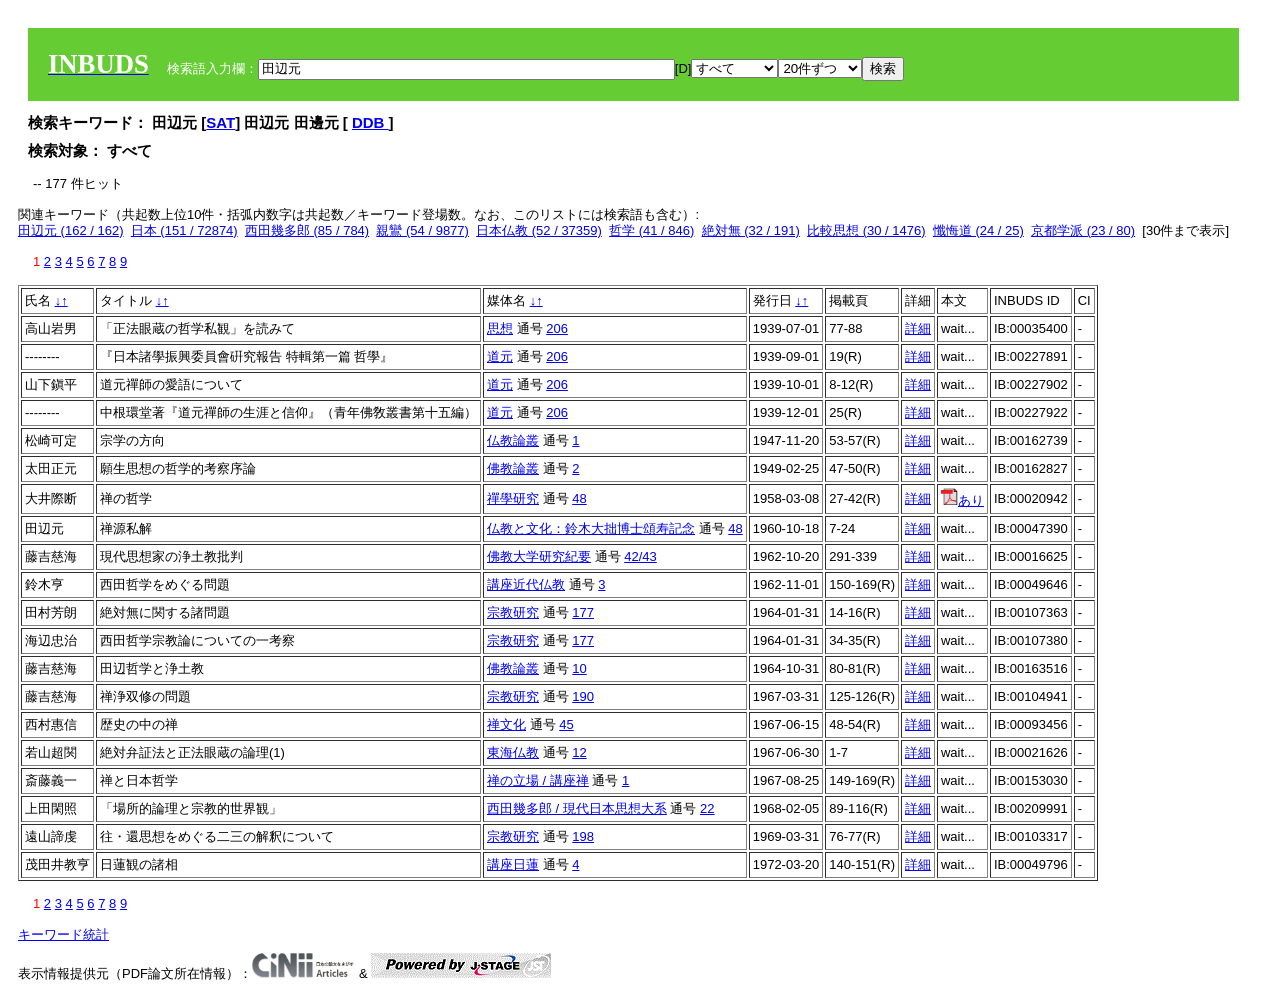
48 (579, 498)
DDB (370, 122)
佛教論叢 (513, 468)
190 (583, 696)
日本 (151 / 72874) (184, 230)
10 (579, 668)
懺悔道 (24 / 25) (978, 230)
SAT (220, 122)
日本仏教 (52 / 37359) (539, 230)
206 (557, 328)
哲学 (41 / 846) (651, 230)
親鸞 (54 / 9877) (422, 230)
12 (579, 752)
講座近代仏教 (526, 584)
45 (566, 724)
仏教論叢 (513, 440)
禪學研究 (513, 498)
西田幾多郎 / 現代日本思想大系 (577, 808)
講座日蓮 (513, 864)
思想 (500, 328)
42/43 (640, 556)
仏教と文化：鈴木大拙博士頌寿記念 (591, 528)
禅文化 (506, 724)
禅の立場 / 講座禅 (538, 780)
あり (962, 500)
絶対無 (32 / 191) (751, 230)
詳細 (918, 328)
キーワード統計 (63, 934)
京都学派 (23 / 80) (1083, 230)
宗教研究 (513, 612)
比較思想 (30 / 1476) (866, 230)
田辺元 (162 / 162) (71, 230)
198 (583, 836)
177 (583, 612)
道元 (500, 356)
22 (707, 808)
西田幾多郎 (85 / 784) (307, 230)
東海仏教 (513, 752)
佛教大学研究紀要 (539, 556)
